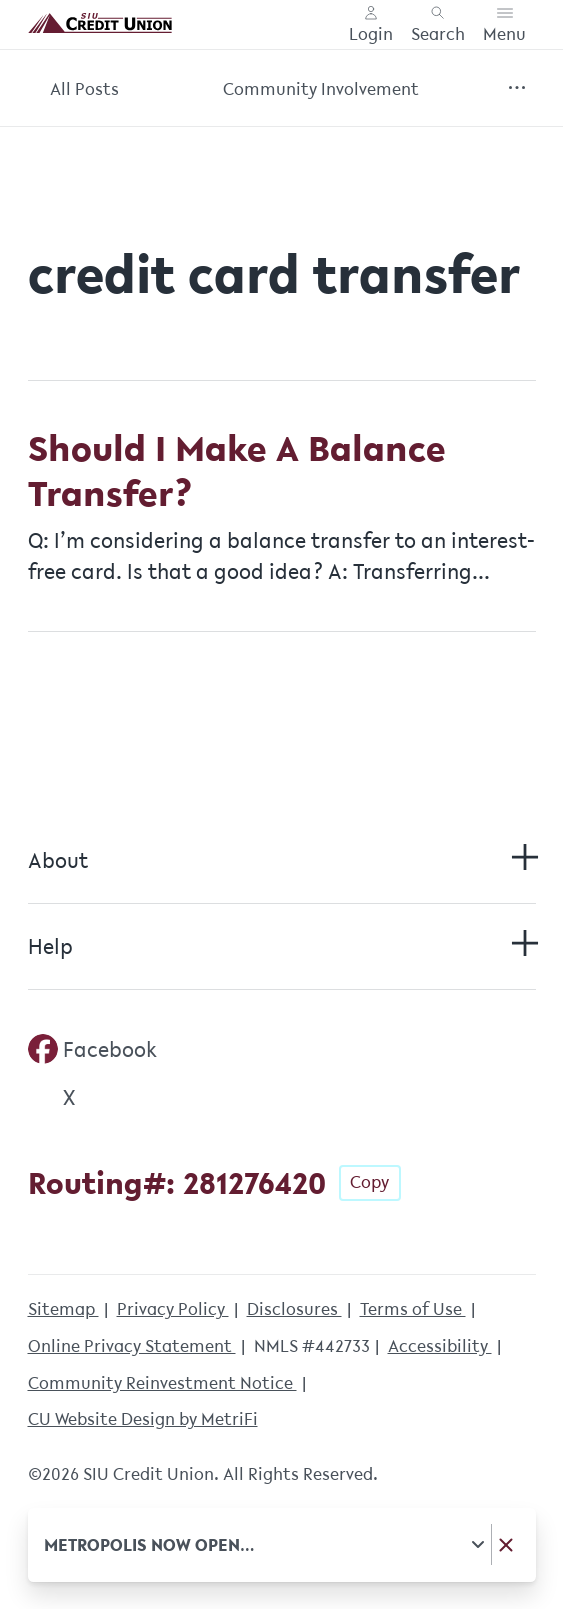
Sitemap (63, 1308)
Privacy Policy (173, 1308)
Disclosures (294, 1308)
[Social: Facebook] (93, 1049)
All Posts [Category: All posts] (84, 88)
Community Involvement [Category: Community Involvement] (321, 88)
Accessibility (440, 1345)
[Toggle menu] (504, 25)
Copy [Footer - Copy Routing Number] (369, 1181)
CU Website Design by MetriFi (143, 1418)
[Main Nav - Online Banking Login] (371, 25)
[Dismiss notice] (505, 1544)
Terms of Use (413, 1308)
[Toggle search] (438, 25)
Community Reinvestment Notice (162, 1382)
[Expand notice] (477, 1544)
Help (282, 946)
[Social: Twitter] (52, 1097)
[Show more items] (517, 88)
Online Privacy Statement (132, 1345)
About (282, 860)
